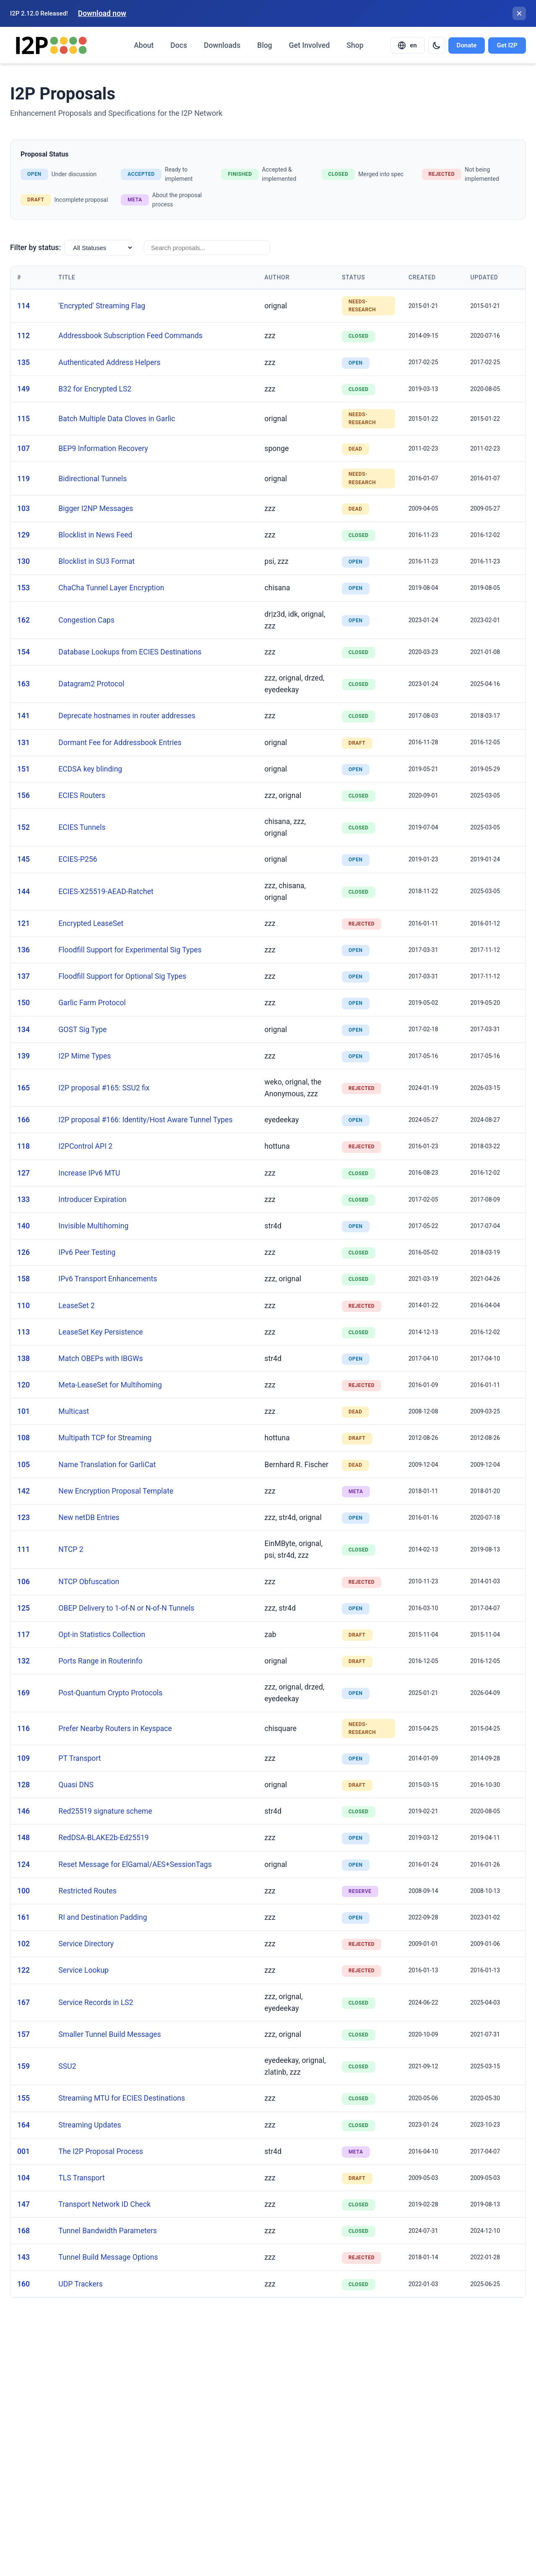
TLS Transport (81, 2178)
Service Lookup (83, 1970)
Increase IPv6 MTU (89, 1173)
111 (23, 1549)
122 (23, 1970)
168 (23, 2231)
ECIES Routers (81, 795)
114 (23, 306)
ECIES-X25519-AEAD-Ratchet (105, 891)
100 (23, 1891)
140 (23, 1226)
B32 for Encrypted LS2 (94, 389)
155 (23, 2098)
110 (23, 1305)
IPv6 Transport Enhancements (107, 1279)
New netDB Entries (88, 1517)
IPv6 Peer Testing (86, 1252)
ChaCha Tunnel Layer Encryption (111, 588)
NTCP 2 (70, 1549)
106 (23, 1581)
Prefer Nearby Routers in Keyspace (115, 1728)
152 (23, 827)
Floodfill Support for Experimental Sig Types (129, 950)
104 (23, 2178)
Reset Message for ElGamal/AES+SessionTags (134, 1864)
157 (23, 2034)
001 (23, 2151)
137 (23, 976)
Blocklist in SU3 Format (96, 561)
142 (23, 1491)
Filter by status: (35, 247)
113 (23, 1332)
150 (23, 1003)
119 (23, 479)
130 (23, 561)
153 (23, 588)
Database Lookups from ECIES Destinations (129, 652)
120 (23, 1385)
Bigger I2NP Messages (95, 508)
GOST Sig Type (82, 1029)
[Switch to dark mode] (436, 45)
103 (23, 508)
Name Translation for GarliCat (107, 1464)
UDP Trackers (80, 2284)
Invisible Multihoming (93, 1226)
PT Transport (79, 1758)
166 (23, 1120)
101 (23, 1411)
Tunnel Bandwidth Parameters (107, 2231)
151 (23, 769)
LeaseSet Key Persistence (100, 1332)
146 (23, 1811)
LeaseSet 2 (76, 1305)
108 (23, 1438)
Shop (354, 45)
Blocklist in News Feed (95, 535)
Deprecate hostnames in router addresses (126, 716)
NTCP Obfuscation (88, 1581)
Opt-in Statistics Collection (101, 1634)
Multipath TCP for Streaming (104, 1438)
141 (23, 716)
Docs (178, 45)
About (144, 45)
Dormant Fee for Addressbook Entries (119, 742)
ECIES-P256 (77, 859)
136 (23, 950)
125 (23, 1608)
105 (23, 1464)
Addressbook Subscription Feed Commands (130, 335)
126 (23, 1252)
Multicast (73, 1411)
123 (23, 1517)
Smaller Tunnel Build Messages (109, 2034)
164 (23, 2125)
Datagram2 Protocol (91, 684)
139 (23, 1056)
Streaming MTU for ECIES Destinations (121, 2098)
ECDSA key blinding (90, 769)
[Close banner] (519, 13)
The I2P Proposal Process (100, 2151)
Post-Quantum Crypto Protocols (110, 1693)
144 (23, 891)
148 (23, 1837)
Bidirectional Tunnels (92, 479)
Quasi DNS (76, 1785)
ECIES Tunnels (81, 827)
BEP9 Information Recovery (103, 448)
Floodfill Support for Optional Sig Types (122, 976)
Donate (467, 45)
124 (23, 1864)
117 (23, 1634)
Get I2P (507, 45)
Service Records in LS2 (95, 2002)
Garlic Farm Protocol (91, 1003)
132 (23, 1661)
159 (23, 2066)
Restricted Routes (87, 1891)
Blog (264, 45)
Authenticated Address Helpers (109, 362)
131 (23, 742)
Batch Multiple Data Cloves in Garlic (116, 419)
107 (23, 448)
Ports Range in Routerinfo (100, 1661)
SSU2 (67, 2066)
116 (23, 1728)
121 (23, 923)
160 (23, 2284)
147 (23, 2204)
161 (23, 1917)
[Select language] (407, 45)
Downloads (222, 45)
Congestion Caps (86, 620)
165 (23, 1088)
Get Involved (309, 45)
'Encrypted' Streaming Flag (101, 306)
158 (23, 1279)
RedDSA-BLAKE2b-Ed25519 (103, 1837)
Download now (102, 13)
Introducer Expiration (92, 1199)
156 (23, 795)
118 (23, 1146)
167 (23, 2002)
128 (23, 1785)
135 (23, 362)
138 (23, 1358)
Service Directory (86, 1944)
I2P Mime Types (84, 1056)
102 (23, 1944)
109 (23, 1758)
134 (23, 1029)
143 (23, 2257)
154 (23, 652)
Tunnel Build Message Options (108, 2257)
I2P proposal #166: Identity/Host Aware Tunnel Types (145, 1120)
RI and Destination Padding (102, 1917)
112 (23, 335)
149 (23, 389)
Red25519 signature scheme (105, 1811)
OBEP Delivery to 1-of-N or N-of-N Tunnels (126, 1608)
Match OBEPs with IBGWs (100, 1358)
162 (23, 620)
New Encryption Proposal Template (115, 1491)
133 (23, 1199)
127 (23, 1173)
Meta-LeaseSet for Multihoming (109, 1385)
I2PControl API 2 (85, 1146)
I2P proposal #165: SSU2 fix (103, 1088)
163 (23, 684)
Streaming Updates (89, 2125)
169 (23, 1693)
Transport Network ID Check (104, 2204)
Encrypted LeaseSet (90, 923)
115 (23, 419)
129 (23, 535)
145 (23, 859)
